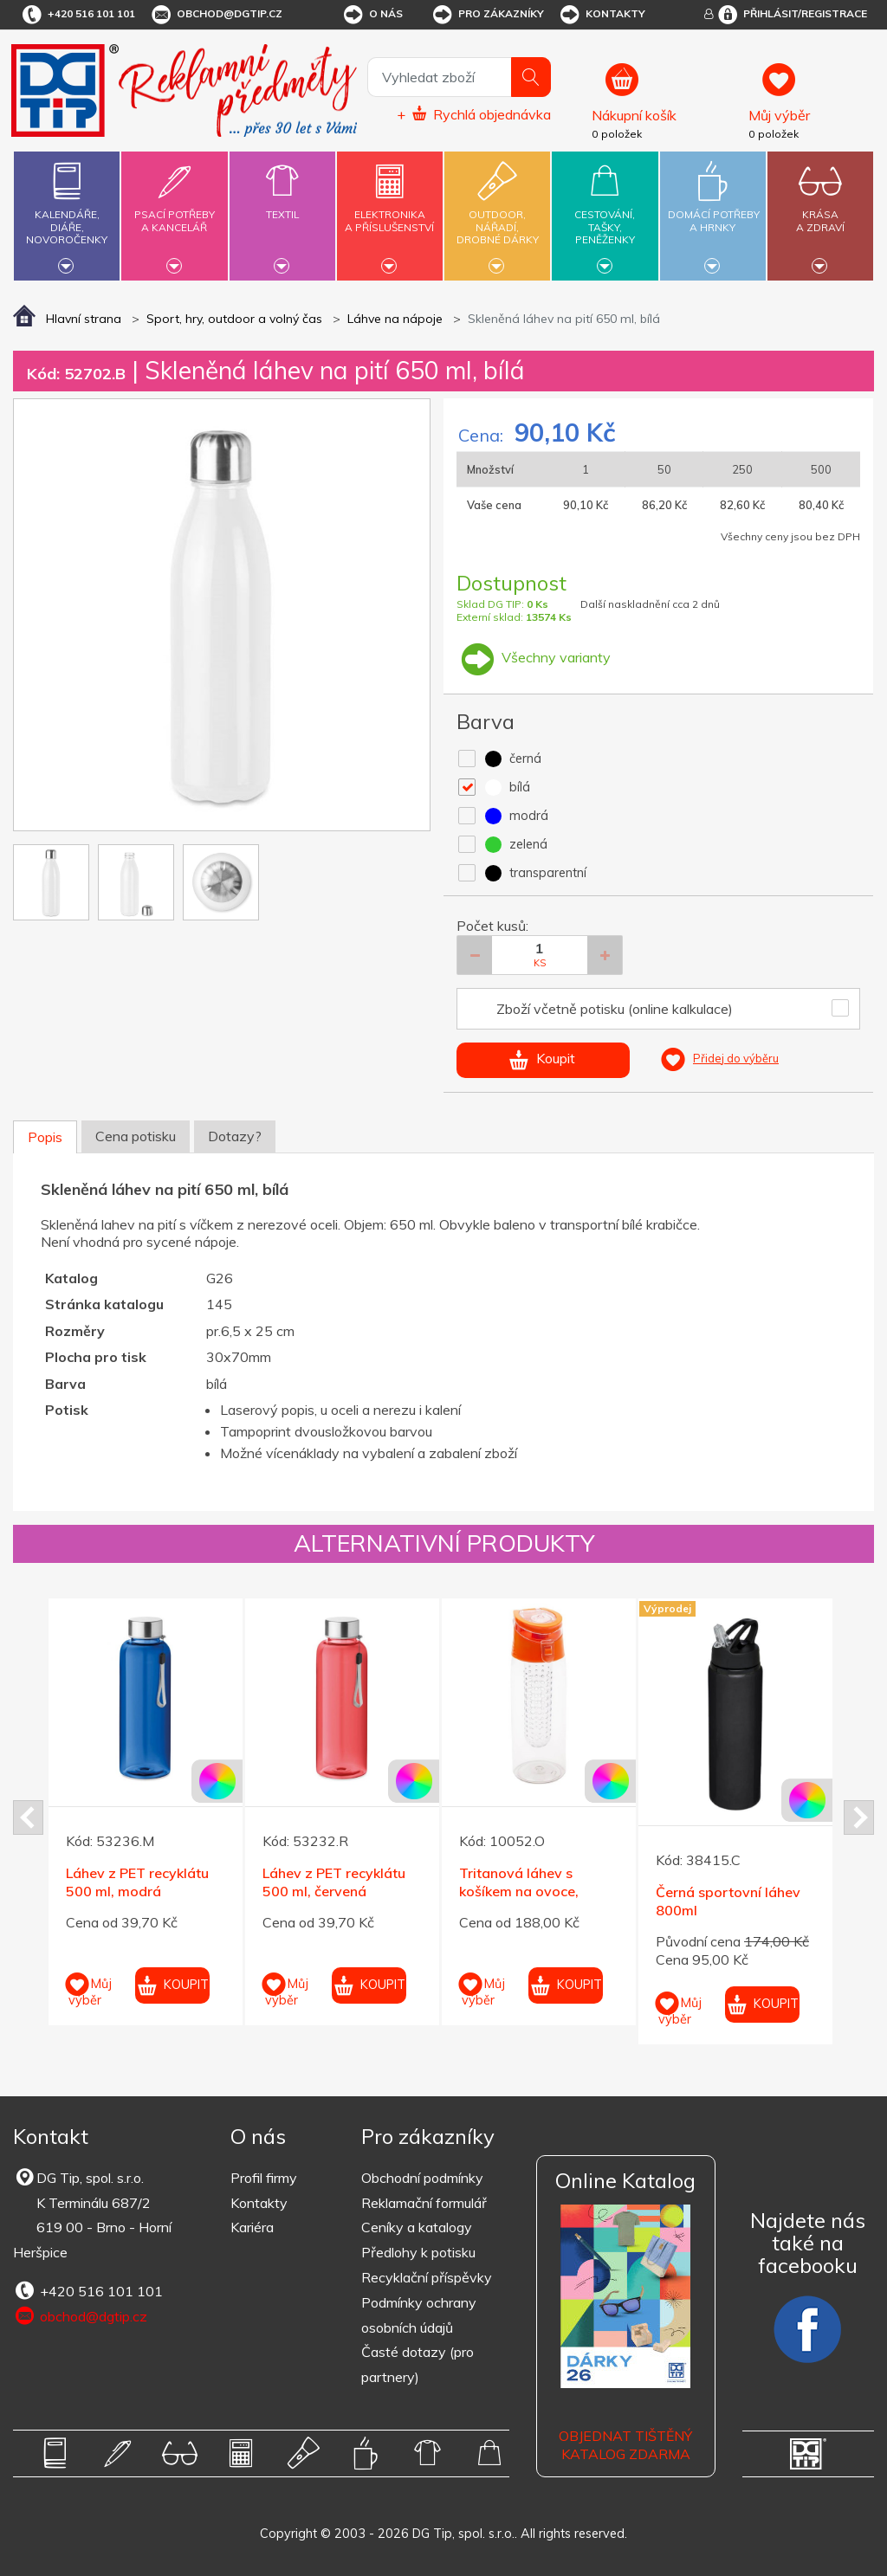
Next (859, 1817)
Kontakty (601, 15)
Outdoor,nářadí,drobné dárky (497, 213)
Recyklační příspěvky (426, 2277)
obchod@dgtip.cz (215, 15)
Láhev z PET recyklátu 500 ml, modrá (137, 1882)
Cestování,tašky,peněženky (605, 213)
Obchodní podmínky (422, 2177)
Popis (45, 1137)
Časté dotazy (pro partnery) (417, 2364)
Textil (282, 204)
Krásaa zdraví (820, 210)
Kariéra (252, 2227)
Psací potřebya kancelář (174, 210)
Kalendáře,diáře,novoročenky (67, 213)
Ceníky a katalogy (416, 2227)
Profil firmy (263, 2177)
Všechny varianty (533, 657)
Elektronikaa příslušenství (390, 210)
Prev (28, 1817)
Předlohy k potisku (418, 2252)
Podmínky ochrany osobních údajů (418, 2315)
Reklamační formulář (424, 2202)
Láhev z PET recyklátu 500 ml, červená (333, 1882)
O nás (372, 15)
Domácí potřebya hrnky (714, 210)
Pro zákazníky (487, 15)
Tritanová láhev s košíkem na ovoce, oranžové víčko (519, 1891)
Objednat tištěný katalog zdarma (625, 2445)
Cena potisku (135, 1136)
